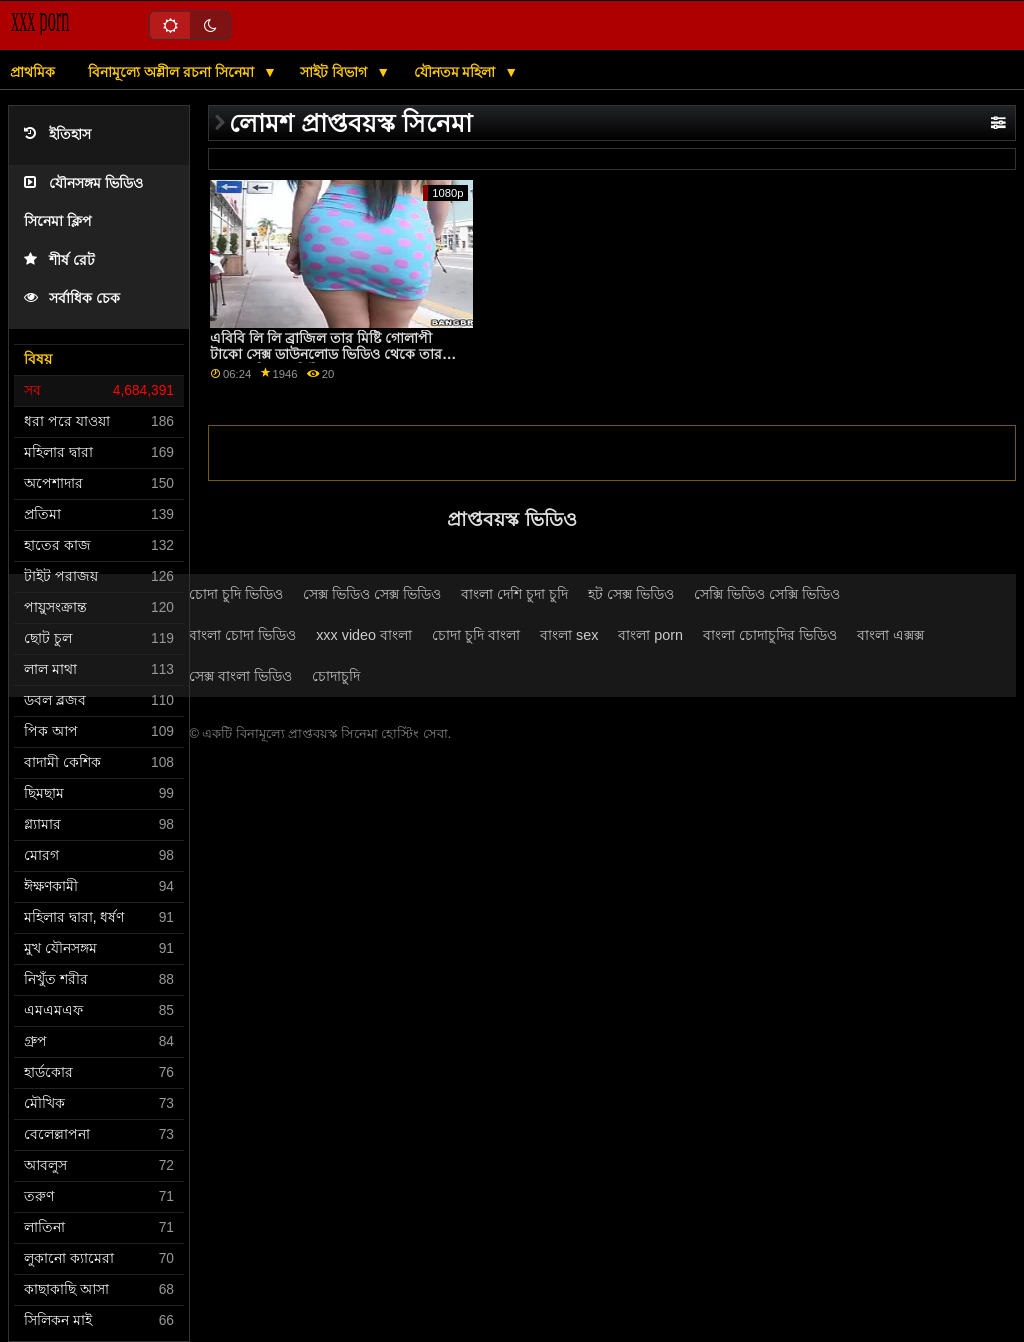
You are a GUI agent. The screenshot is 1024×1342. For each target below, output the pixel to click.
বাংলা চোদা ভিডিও (242, 635)
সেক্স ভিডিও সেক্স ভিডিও (372, 594)
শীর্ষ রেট (59, 260)
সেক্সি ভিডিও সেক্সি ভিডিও (767, 594)
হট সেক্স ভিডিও (631, 594)
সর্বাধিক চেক (72, 298)
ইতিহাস (57, 134)
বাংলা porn (650, 635)
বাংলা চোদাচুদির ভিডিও (770, 635)
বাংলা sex (569, 635)
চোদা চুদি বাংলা (476, 635)
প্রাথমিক (32, 72)
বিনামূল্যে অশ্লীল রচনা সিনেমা (173, 72)
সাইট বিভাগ (335, 72)
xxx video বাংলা (364, 635)
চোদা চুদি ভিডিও (236, 594)
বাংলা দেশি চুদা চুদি (514, 594)
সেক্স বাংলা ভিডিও (240, 676)
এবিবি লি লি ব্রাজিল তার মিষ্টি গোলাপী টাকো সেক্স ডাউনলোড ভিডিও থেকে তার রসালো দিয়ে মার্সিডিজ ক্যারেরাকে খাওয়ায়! (331, 354)
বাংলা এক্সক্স (890, 635)
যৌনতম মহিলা (457, 72)
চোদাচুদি (336, 676)
